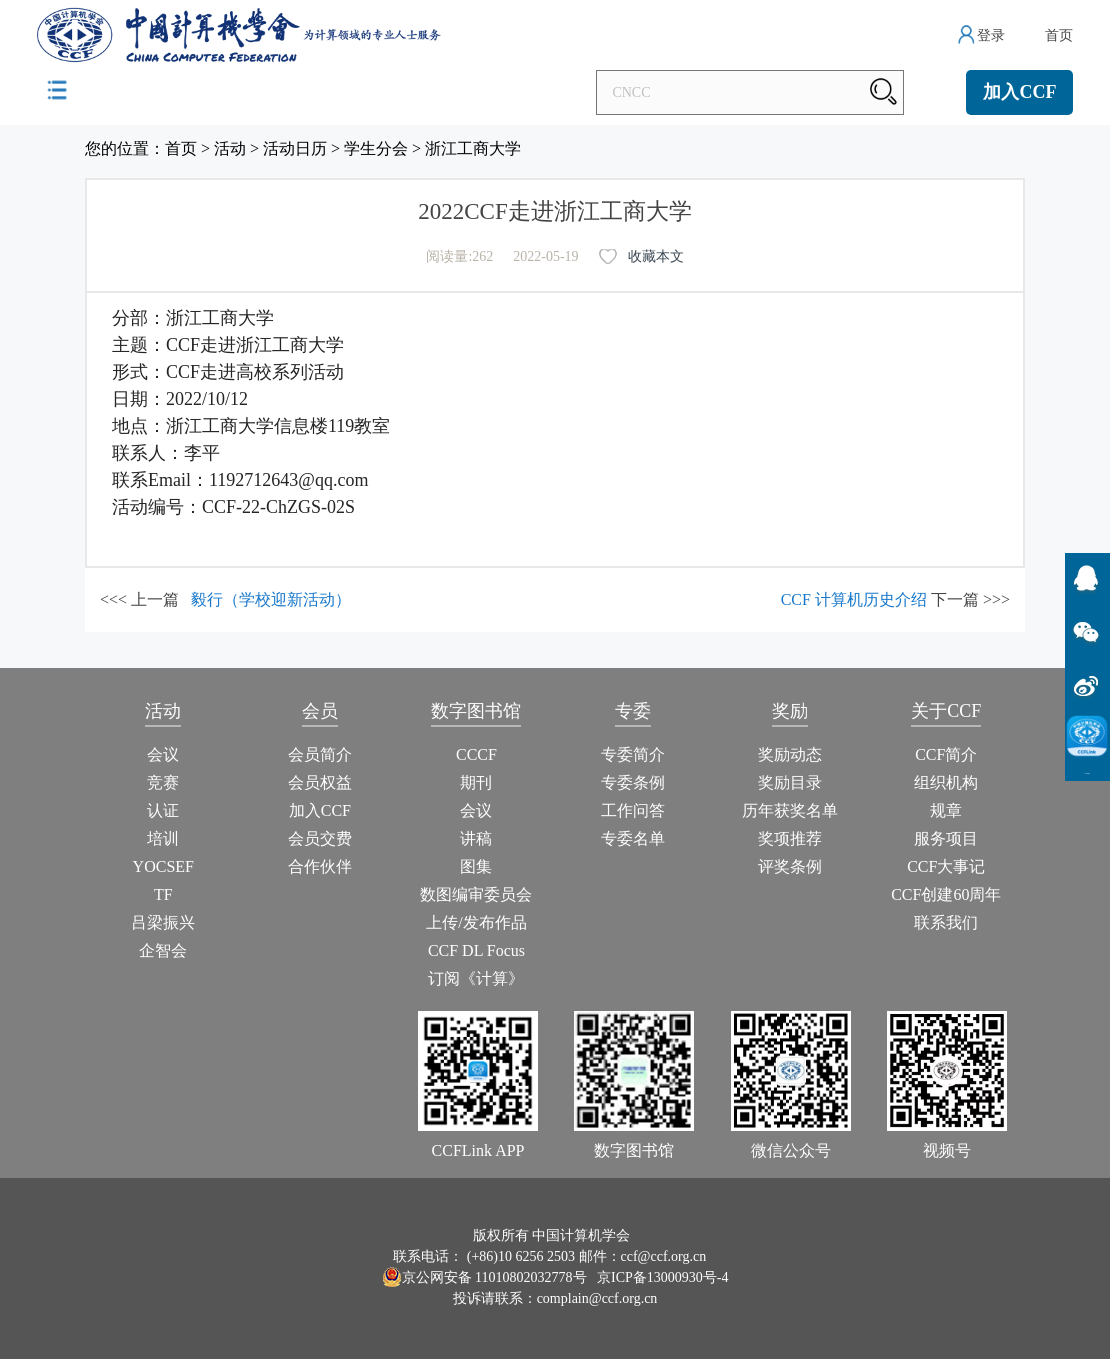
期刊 (476, 782)
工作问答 (633, 810)
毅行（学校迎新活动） (271, 599)
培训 (163, 838)
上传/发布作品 (476, 922)
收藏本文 (656, 256)
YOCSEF (163, 866)
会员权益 (320, 782)
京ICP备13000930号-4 (662, 1277)
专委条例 (633, 782)
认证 (163, 810)
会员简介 (320, 754)
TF (163, 894)
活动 (230, 148)
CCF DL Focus (476, 950)
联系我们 (946, 922)
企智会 (163, 950)
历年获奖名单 (790, 810)
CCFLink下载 (1088, 773)
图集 (476, 866)
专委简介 (633, 754)
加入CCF (1019, 92)
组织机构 (946, 782)
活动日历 (295, 148)
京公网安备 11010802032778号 (484, 1277)
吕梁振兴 (163, 922)
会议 (163, 754)
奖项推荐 (790, 838)
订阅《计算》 (476, 978)
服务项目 (946, 838)
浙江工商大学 (473, 148)
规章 (946, 810)
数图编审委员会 (476, 894)
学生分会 (376, 148)
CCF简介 (946, 754)
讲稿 (476, 838)
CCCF (476, 754)
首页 (1059, 35)
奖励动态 (790, 754)
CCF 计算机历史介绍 (854, 599)
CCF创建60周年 (946, 894)
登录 (991, 35)
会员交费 (320, 838)
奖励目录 (790, 782)
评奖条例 (790, 866)
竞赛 (163, 782)
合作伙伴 (320, 866)
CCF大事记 (946, 866)
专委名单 (633, 838)
